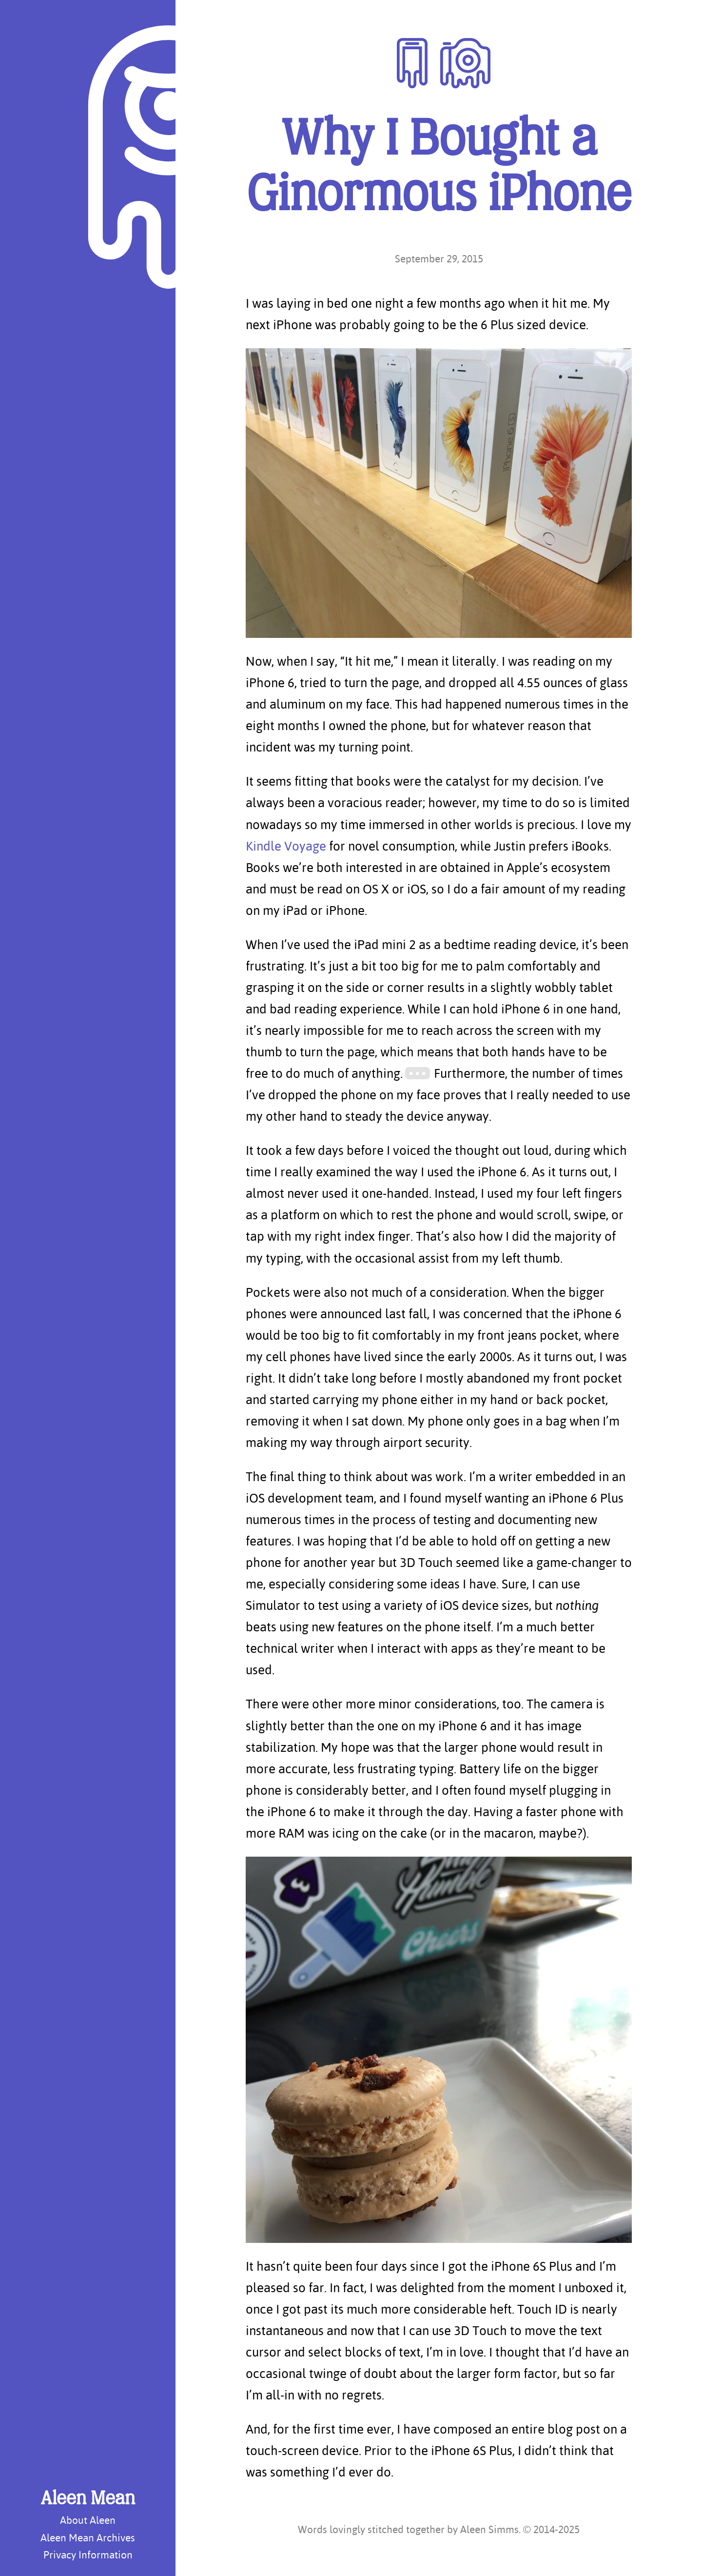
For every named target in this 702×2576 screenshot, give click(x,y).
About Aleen (88, 2520)
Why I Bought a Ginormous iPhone (439, 169)
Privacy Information (88, 2554)
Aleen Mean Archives (87, 2537)
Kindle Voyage (286, 846)
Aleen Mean (87, 2499)
